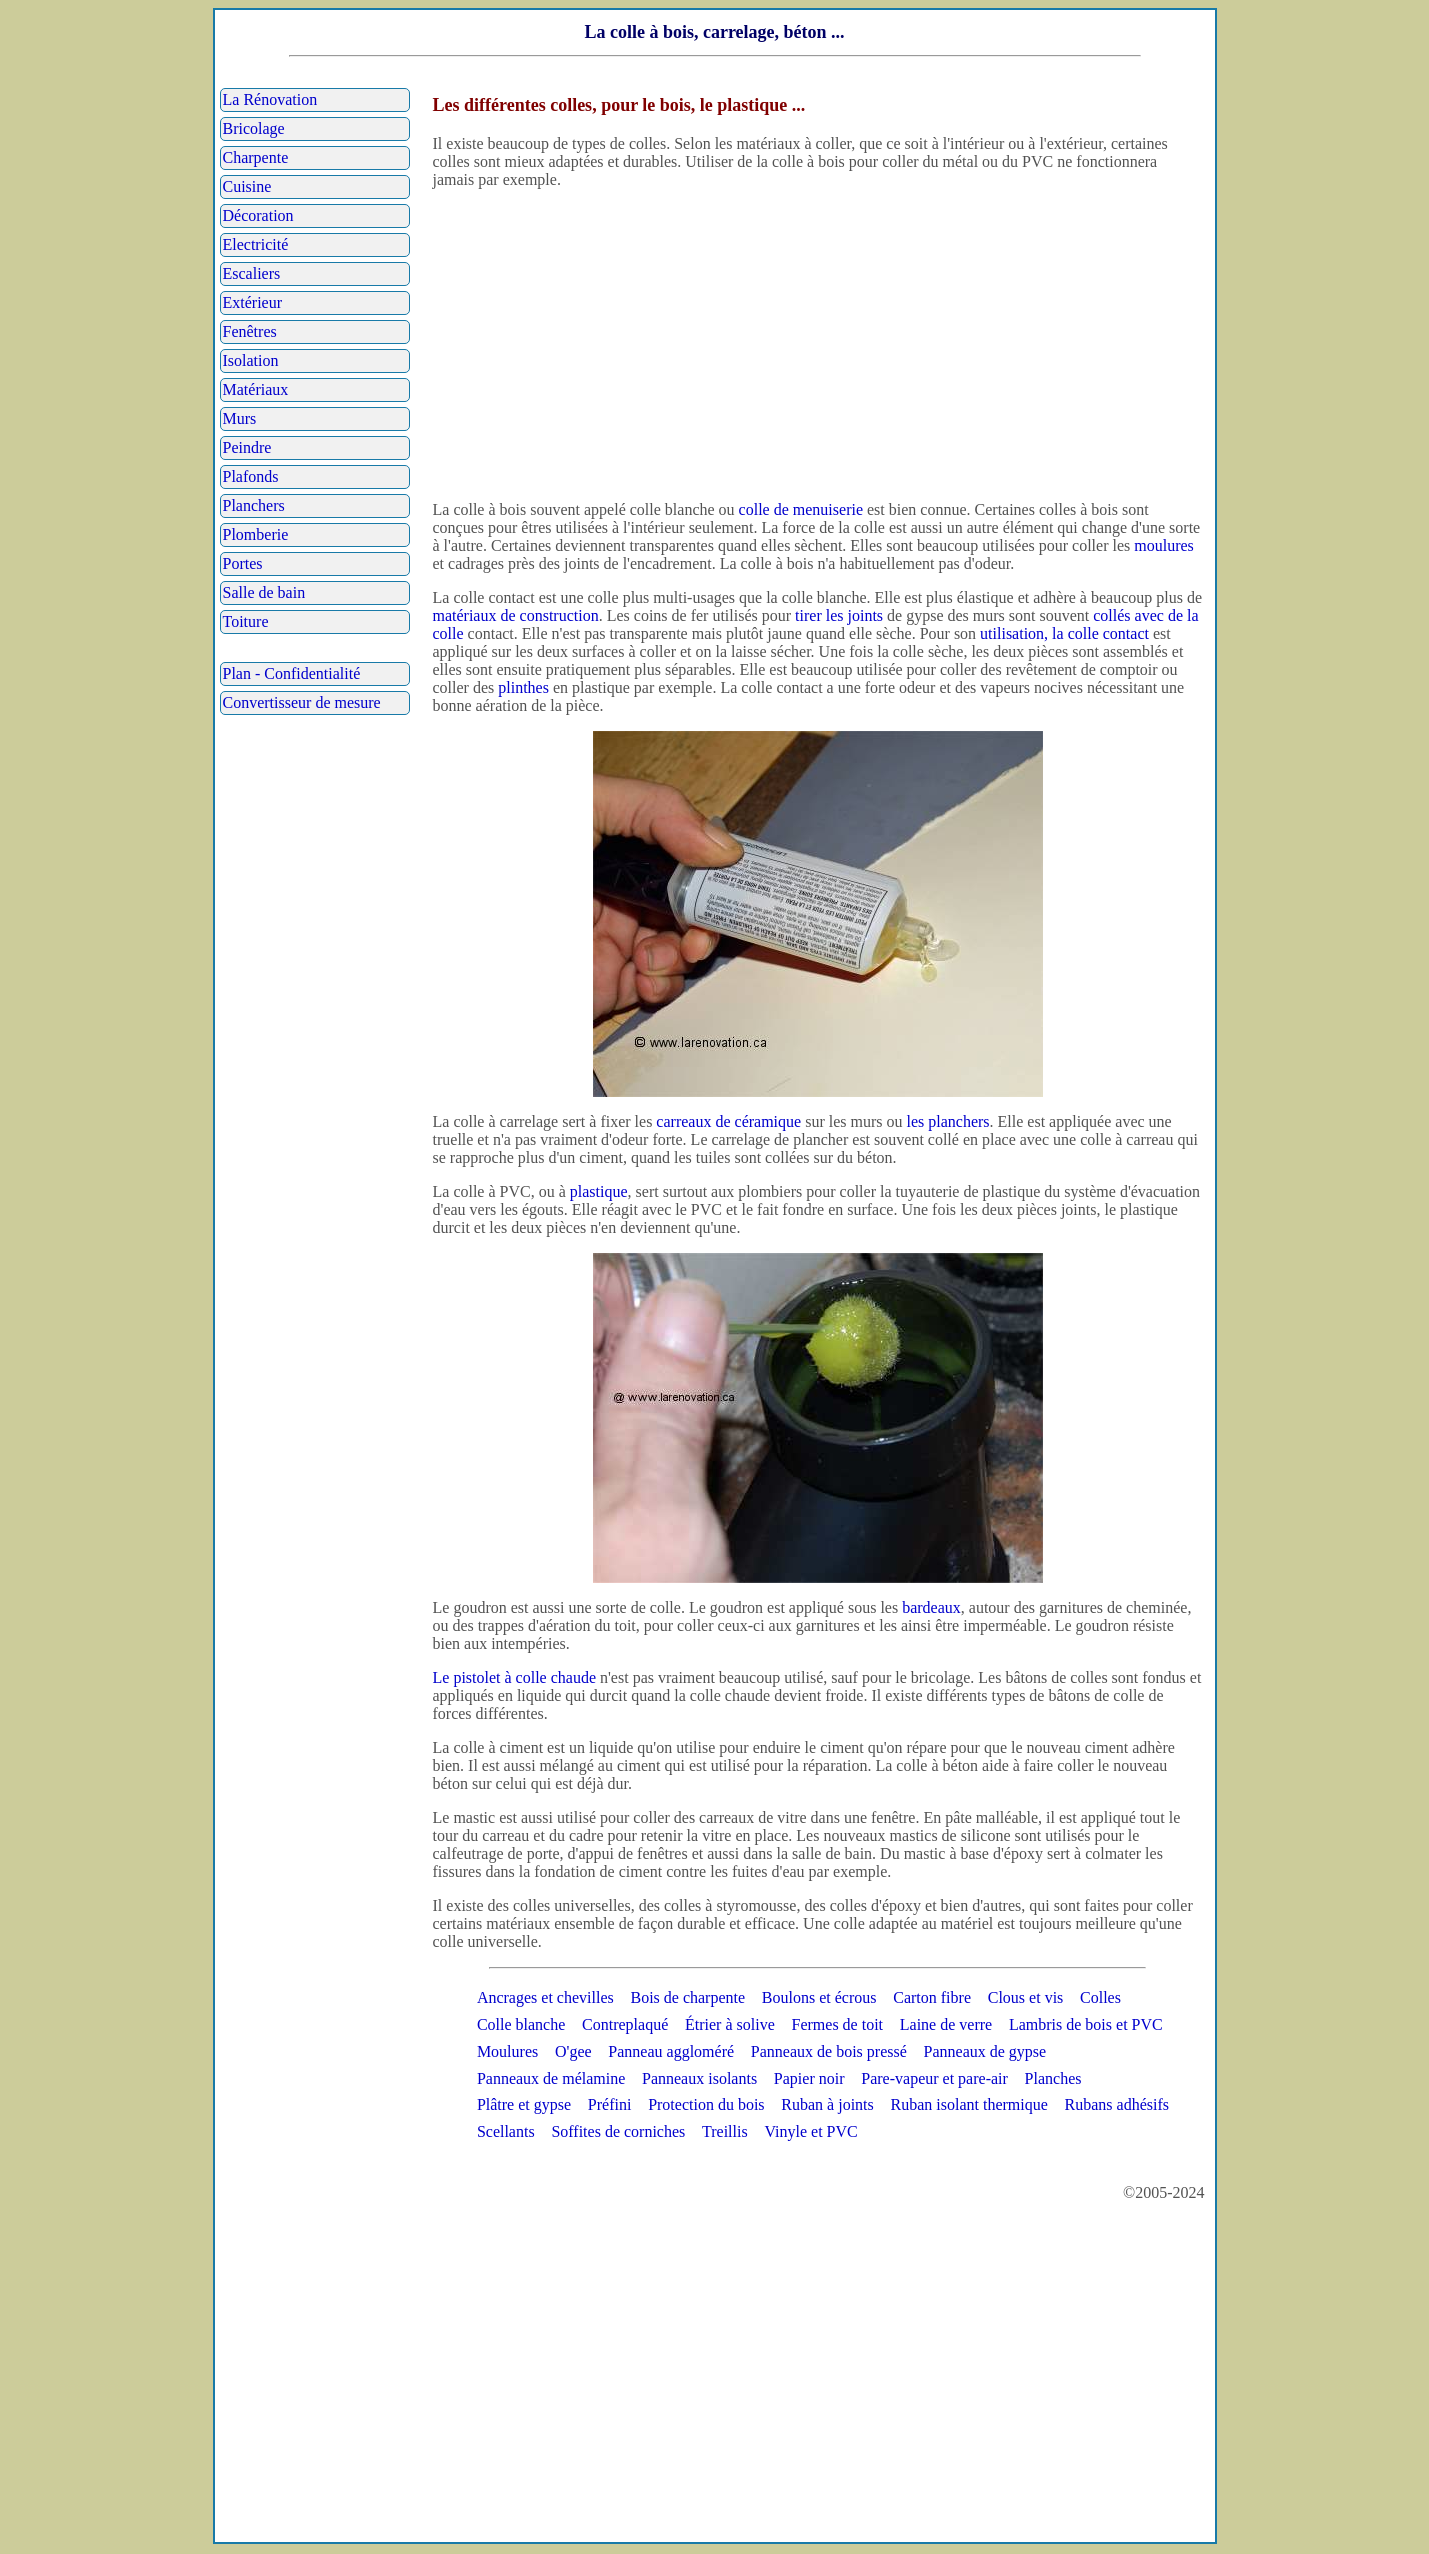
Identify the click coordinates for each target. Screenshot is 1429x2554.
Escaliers (252, 273)
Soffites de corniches (618, 2131)
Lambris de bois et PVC (1086, 2024)
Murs (240, 418)
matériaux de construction (516, 615)
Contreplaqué (625, 2024)
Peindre (247, 447)
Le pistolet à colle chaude (514, 1677)
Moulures (507, 2051)
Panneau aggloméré (671, 2051)
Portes (243, 563)
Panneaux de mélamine (551, 2078)
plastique (599, 1191)
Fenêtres (250, 331)
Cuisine (247, 186)
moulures (1164, 545)
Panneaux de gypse (985, 2051)
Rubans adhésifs (1117, 2104)
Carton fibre (932, 1997)
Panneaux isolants (699, 2078)
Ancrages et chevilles (545, 1997)
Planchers (254, 505)
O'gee (573, 2051)
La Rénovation (270, 99)
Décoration (258, 215)
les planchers (947, 1121)
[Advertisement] (818, 345)
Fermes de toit (838, 2024)
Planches (1053, 2078)
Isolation (251, 360)
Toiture (246, 621)
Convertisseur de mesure (302, 702)
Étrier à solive (730, 2024)
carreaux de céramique (728, 1121)
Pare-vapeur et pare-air (934, 2078)
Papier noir (809, 2078)
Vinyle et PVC (810, 2131)
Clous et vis (1026, 1997)
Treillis (725, 2131)
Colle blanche (521, 2024)
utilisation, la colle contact (1064, 633)
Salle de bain (264, 592)
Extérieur (253, 302)
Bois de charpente (687, 1997)
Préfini (610, 2104)
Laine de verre (946, 2024)
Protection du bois (706, 2104)
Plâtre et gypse (524, 2104)
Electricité (256, 244)
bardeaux (931, 1607)
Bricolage (254, 128)
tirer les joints (839, 615)
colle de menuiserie (801, 509)
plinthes (523, 687)
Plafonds (251, 476)
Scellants (506, 2131)
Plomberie (256, 534)
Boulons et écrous (819, 1997)
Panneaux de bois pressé (829, 2051)
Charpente (256, 157)
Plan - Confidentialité (292, 673)
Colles (1100, 1997)
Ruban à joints (827, 2104)
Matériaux (256, 389)
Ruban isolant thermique (969, 2104)
